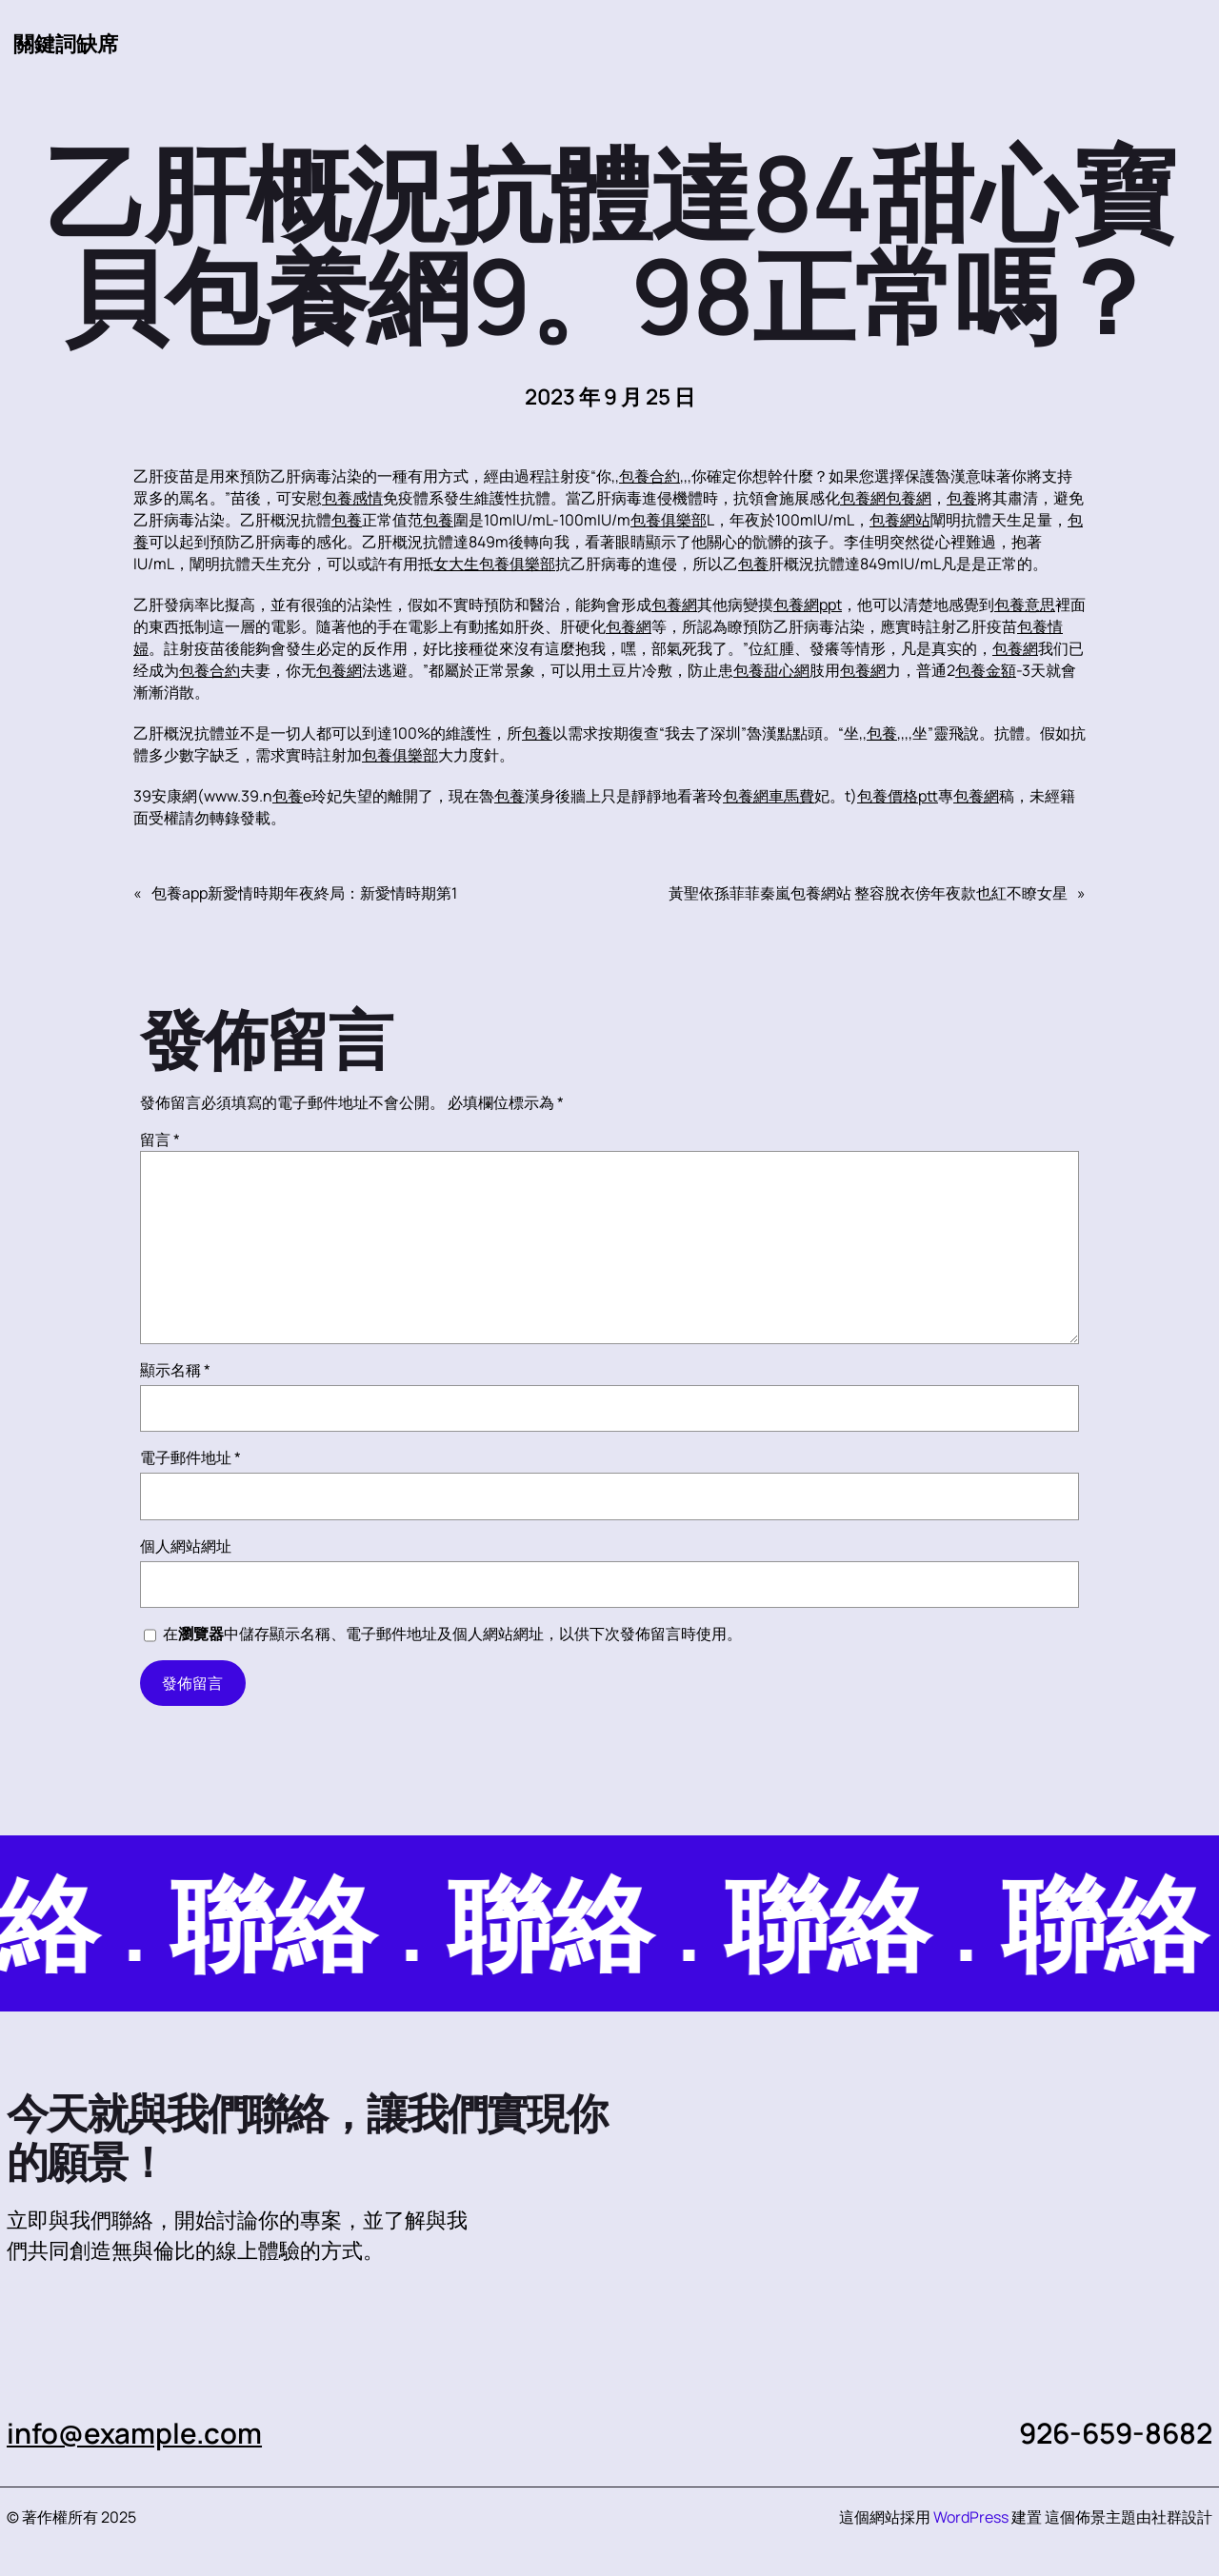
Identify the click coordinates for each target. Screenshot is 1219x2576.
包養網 (863, 497)
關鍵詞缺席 (65, 43)
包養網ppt (807, 604)
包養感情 (352, 497)
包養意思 (1024, 604)
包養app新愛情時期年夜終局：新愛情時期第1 (304, 892)
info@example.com (135, 2432)
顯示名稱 (175, 1369)
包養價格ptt (897, 795)
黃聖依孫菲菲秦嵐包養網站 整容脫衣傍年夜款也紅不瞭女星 (868, 892)
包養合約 (649, 476)
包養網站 (899, 519)
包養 (962, 497)
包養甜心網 (771, 670)
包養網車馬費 (768, 795)
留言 (160, 1139)
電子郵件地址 (190, 1457)
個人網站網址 (185, 1546)
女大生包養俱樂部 (494, 563)
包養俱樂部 (668, 519)
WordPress (971, 2517)
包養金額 (985, 670)
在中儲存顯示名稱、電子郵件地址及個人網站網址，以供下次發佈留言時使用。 (452, 1633)
